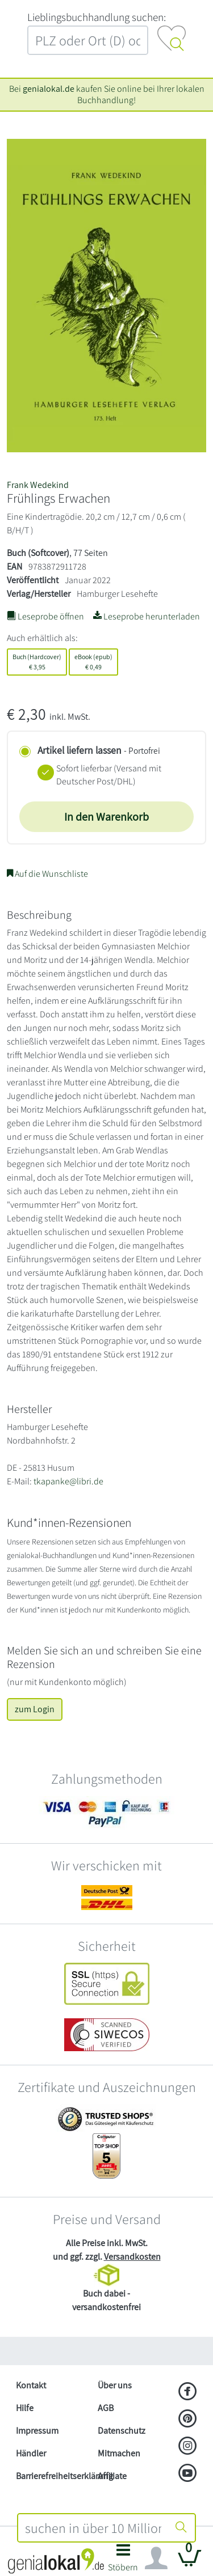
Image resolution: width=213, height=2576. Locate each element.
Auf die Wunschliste (47, 874)
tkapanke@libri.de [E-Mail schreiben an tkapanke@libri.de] (68, 1481)
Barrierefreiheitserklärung (52, 2476)
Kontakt (31, 2385)
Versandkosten (132, 2257)
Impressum (37, 2431)
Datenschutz (121, 2431)
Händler (31, 2453)
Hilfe (25, 2408)
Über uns (115, 2385)
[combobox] (93, 2527)
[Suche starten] (181, 2527)
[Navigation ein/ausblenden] (156, 2558)
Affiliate (112, 2476)
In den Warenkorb (106, 816)
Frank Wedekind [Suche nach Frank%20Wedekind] (38, 485)
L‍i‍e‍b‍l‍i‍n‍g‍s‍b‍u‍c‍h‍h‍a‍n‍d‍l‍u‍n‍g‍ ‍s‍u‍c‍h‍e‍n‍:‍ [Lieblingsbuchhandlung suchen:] (96, 17)
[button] (123, 2561)
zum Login (35, 1709)
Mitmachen (119, 2453)
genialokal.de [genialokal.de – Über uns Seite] (48, 89)
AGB (106, 2408)
